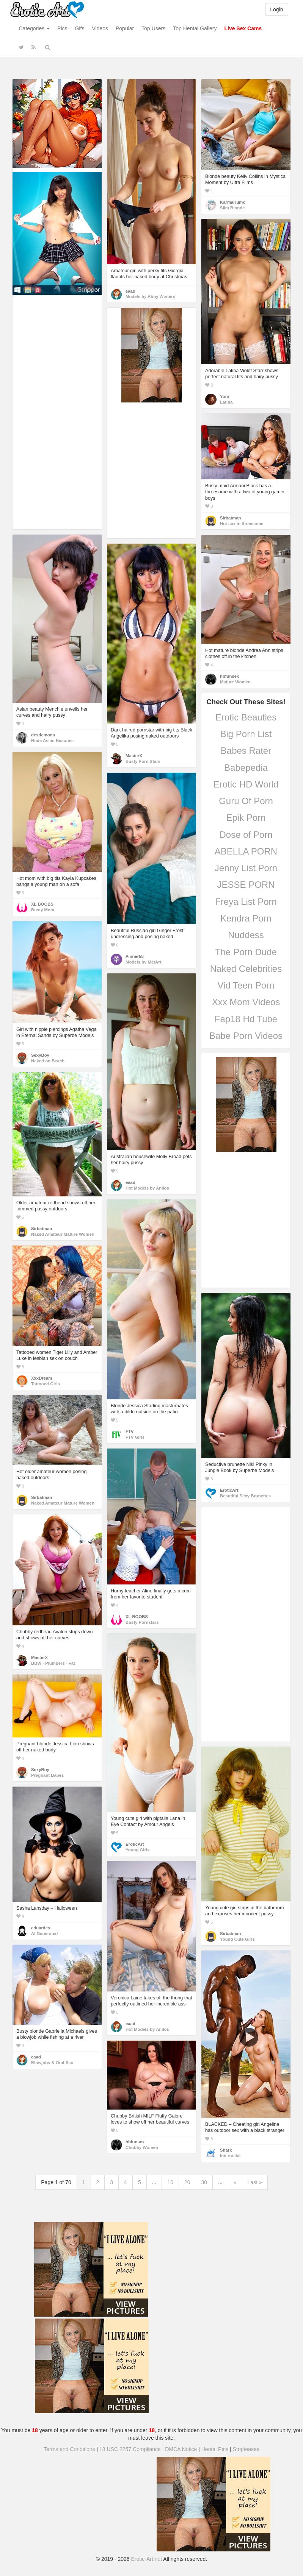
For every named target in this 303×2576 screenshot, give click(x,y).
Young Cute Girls (237, 1939)
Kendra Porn (246, 918)
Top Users (153, 28)
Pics (62, 28)
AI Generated (44, 1933)
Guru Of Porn (246, 801)
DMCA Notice (181, 2449)
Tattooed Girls (45, 1384)
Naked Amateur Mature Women (62, 1234)
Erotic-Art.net (146, 2559)
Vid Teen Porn (246, 985)
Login (276, 9)
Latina (226, 402)
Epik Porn (245, 817)
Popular (125, 28)
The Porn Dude (246, 952)
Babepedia (246, 768)
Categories (34, 28)
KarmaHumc (232, 202)
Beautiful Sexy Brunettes (245, 1496)
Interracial (230, 2155)
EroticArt (229, 1490)
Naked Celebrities (246, 969)
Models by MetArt (143, 962)
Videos (100, 28)
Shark (226, 2150)
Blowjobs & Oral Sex (52, 2062)
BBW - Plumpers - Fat (53, 1663)
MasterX (134, 755)
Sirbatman (230, 518)
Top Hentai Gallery (195, 28)
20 (187, 2182)
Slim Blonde (232, 208)
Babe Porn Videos (246, 1036)
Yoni (224, 396)
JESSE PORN (246, 884)
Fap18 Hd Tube (246, 1019)
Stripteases (246, 2449)
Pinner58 (135, 956)
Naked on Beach (47, 1061)
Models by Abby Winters (150, 296)
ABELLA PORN (246, 851)
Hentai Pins (215, 2449)
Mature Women (235, 682)
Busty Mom (42, 910)
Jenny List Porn (246, 868)
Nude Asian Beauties (52, 740)
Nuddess (246, 935)
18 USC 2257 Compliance (130, 2449)
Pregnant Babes (47, 1775)
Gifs (80, 28)
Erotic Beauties (245, 717)
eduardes (40, 1928)
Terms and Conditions (69, 2449)
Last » (255, 2182)
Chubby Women (142, 2147)
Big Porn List (246, 734)
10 (170, 2182)
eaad (130, 291)
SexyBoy (40, 1055)
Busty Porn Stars (143, 761)
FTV (129, 1431)
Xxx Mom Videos (246, 1002)
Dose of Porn (245, 835)
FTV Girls (135, 1437)
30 (204, 2182)
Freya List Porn (246, 902)
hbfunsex (229, 676)
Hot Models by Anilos (147, 1188)
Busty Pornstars (142, 1622)
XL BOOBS (42, 904)
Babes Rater (246, 750)
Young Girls (137, 1850)
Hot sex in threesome (242, 523)
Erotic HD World (246, 784)
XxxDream (41, 1378)
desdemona (43, 735)
